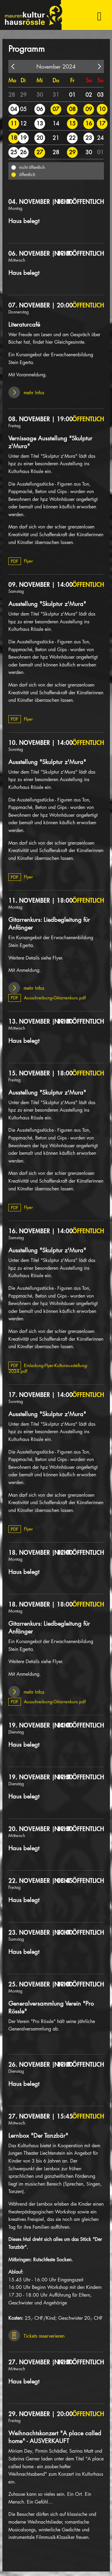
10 (102, 109)
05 (23, 109)
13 (39, 123)
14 (56, 123)
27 (39, 152)
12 (23, 123)
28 (11, 94)
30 (39, 94)
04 (13, 109)
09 (88, 109)
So (100, 80)
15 (72, 123)
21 (56, 137)
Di (23, 80)
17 (102, 123)
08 (72, 109)
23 (88, 137)
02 (88, 94)
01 (72, 94)
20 (39, 137)
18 (13, 137)
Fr (72, 80)
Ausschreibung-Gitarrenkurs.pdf (47, 998)
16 (88, 123)
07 (56, 109)
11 (13, 123)
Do (56, 80)
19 (23, 137)
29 (23, 94)
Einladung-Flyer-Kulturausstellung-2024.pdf (48, 1368)
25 (13, 152)
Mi (39, 80)
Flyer (20, 561)
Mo (12, 80)
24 (100, 137)
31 (56, 94)
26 (23, 152)
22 (72, 137)
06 (39, 109)
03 (100, 94)
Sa (89, 80)
